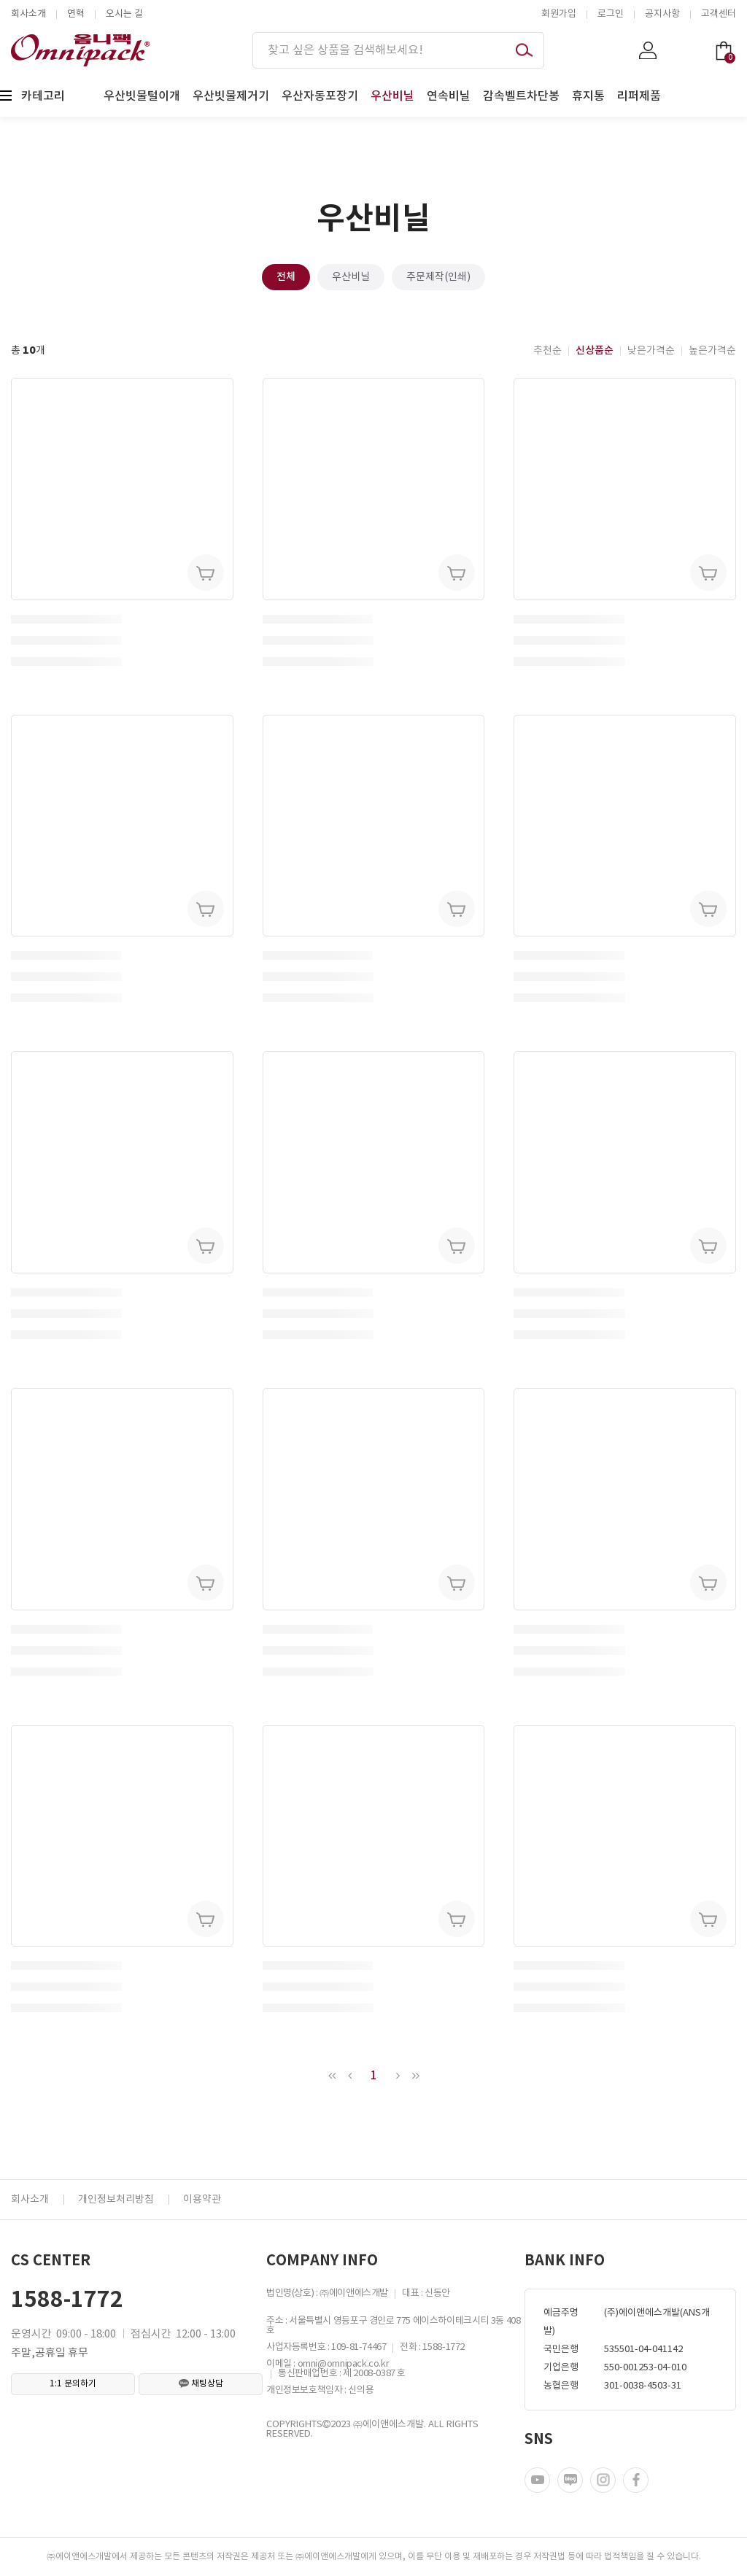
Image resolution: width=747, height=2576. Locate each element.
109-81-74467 (358, 2347)
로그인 (610, 14)
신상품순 (595, 350)
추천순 (547, 351)
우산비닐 (351, 277)
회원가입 (558, 14)
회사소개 (28, 14)
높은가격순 (712, 351)
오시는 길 (124, 14)
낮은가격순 (651, 351)
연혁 (76, 14)
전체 (285, 277)
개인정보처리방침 (116, 2199)
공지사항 (662, 14)
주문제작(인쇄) (438, 277)
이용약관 (202, 2199)
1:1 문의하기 (73, 2384)
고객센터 (718, 14)
